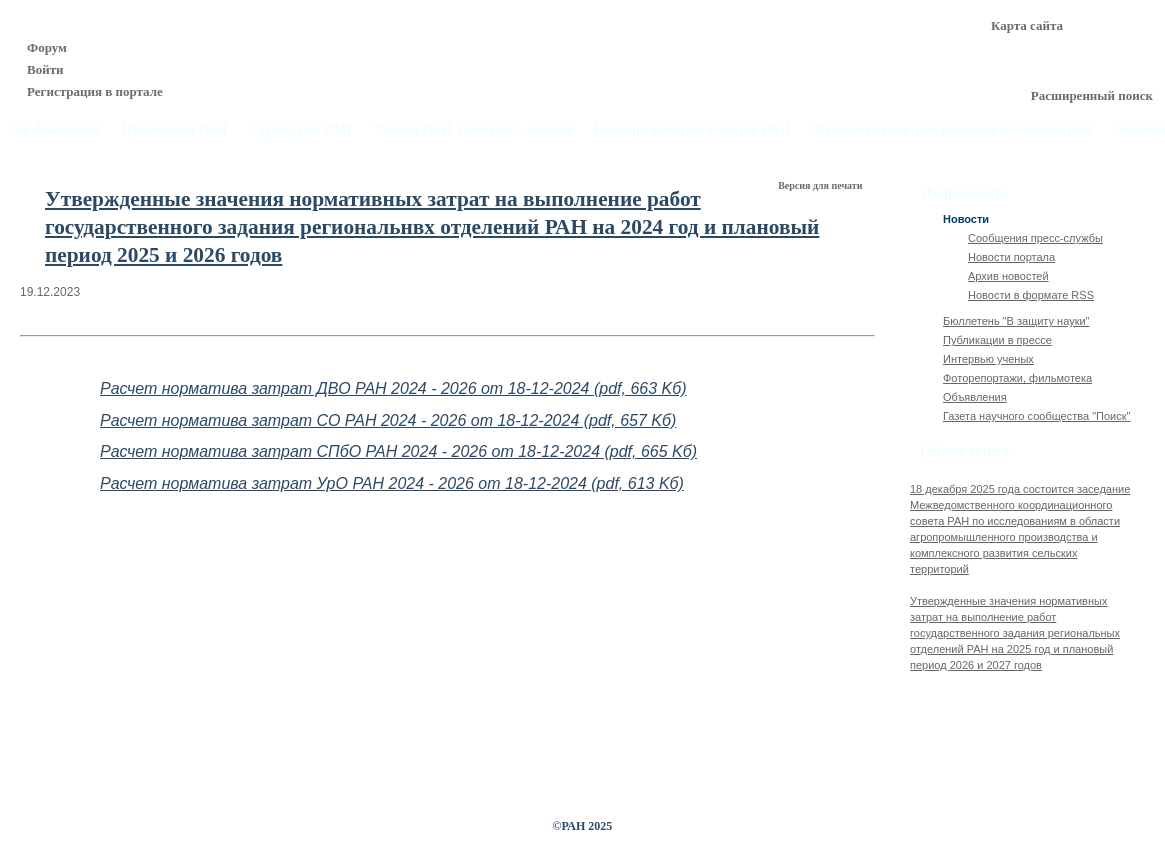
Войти (45, 69)
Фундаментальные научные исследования (952, 129)
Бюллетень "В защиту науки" (1016, 321)
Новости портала (1011, 257)
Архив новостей (1008, 276)
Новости (966, 219)
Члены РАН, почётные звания (472, 129)
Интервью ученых (988, 359)
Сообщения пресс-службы (1035, 238)
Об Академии (55, 129)
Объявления (975, 397)
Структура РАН (300, 129)
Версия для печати (821, 185)
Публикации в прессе (997, 340)
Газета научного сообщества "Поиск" (1036, 416)
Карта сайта (1027, 25)
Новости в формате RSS (1031, 295)
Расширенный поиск (1092, 95)
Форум (47, 47)
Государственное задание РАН (692, 129)
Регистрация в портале (95, 91)
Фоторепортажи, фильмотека (1017, 378)
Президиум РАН (174, 129)
